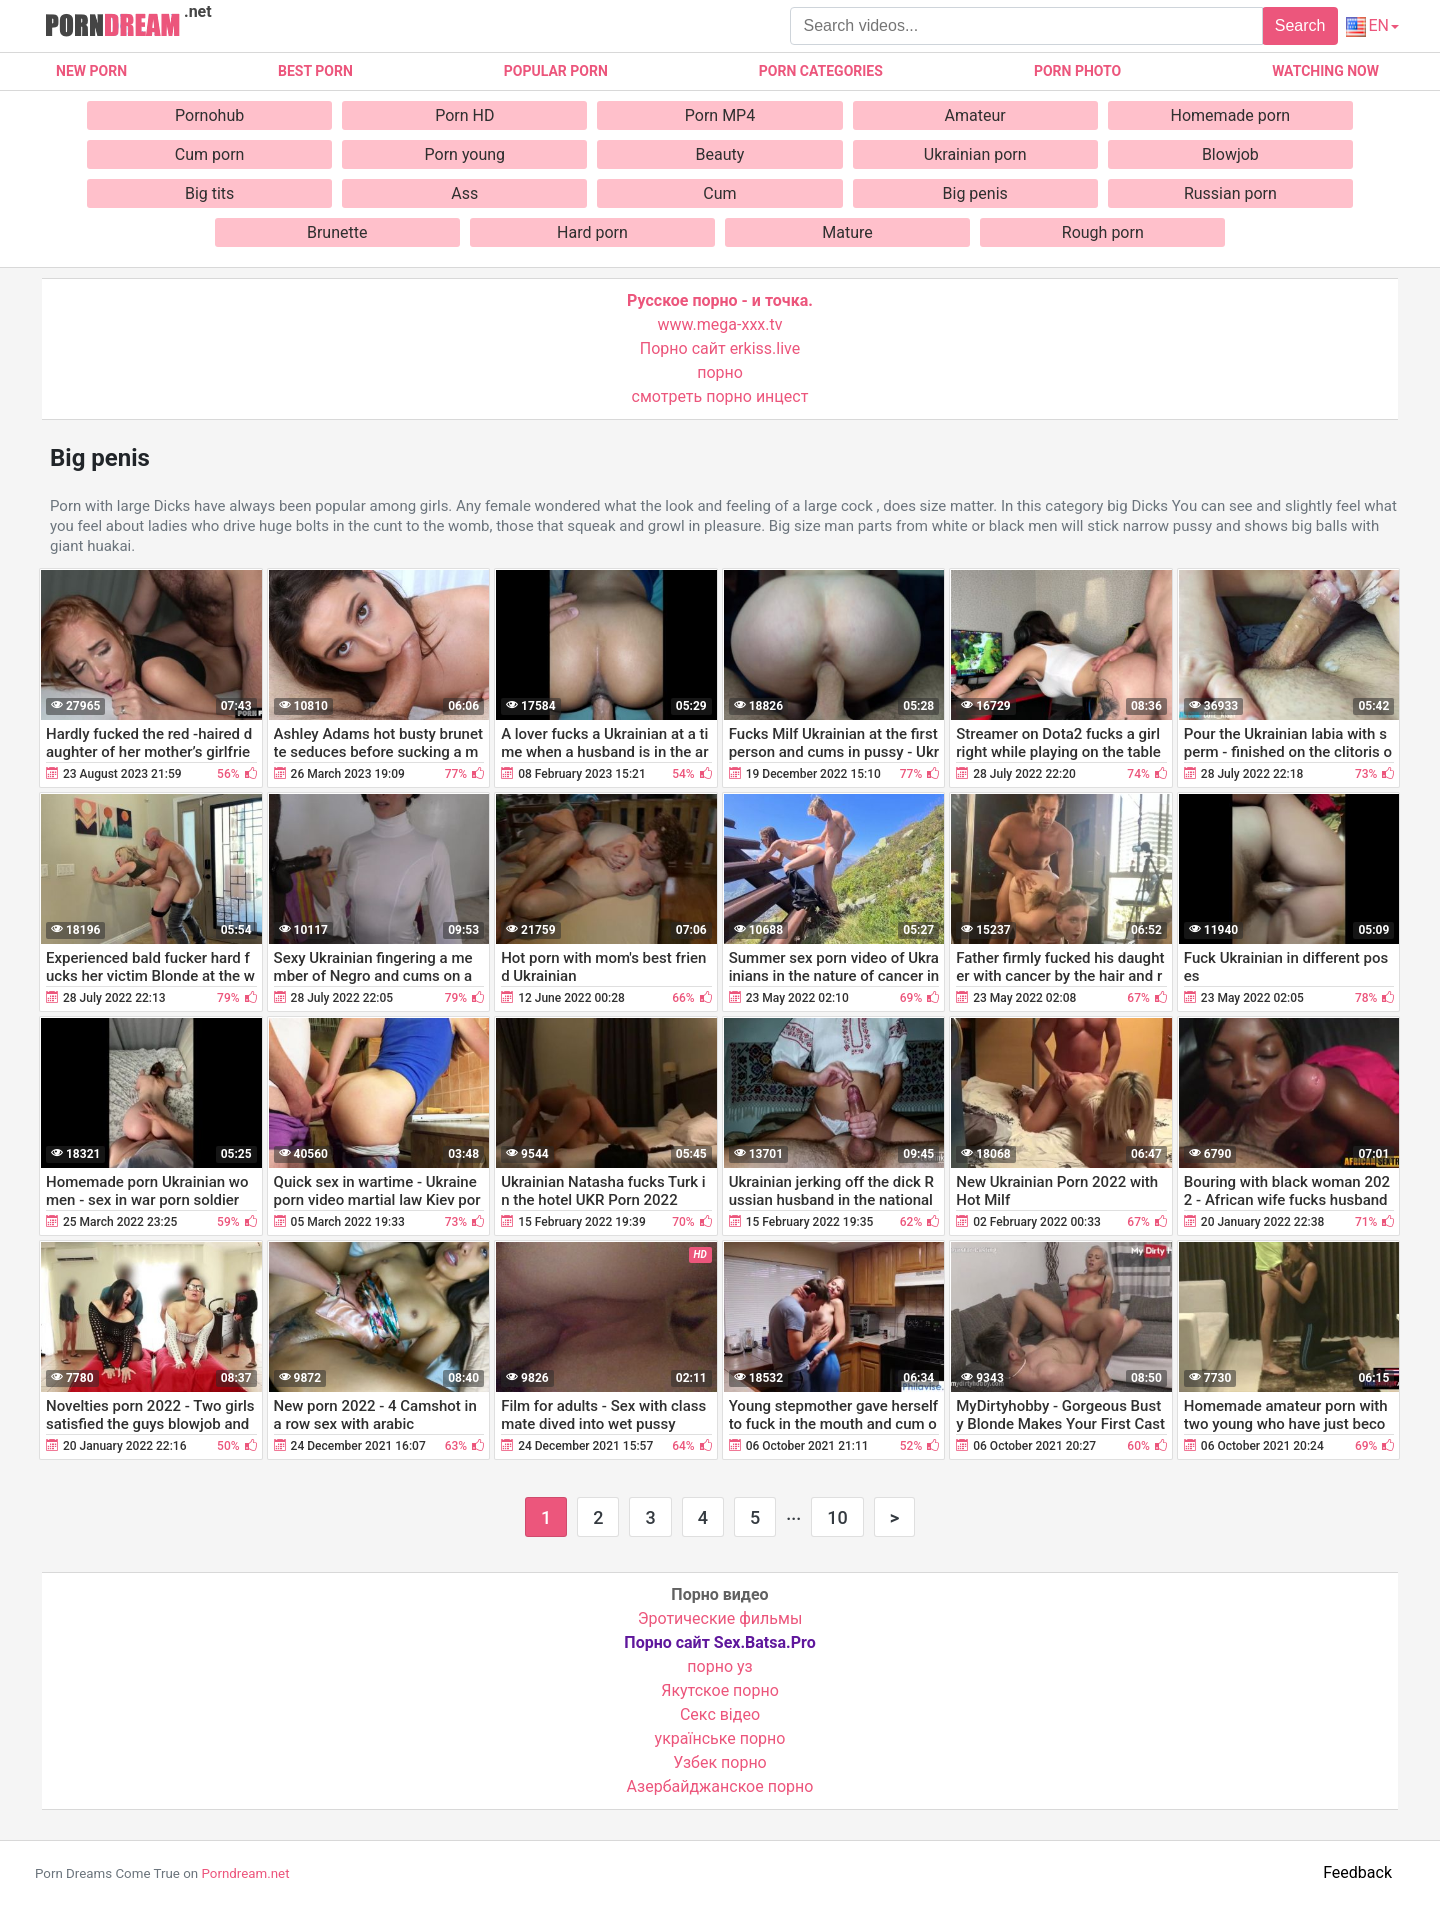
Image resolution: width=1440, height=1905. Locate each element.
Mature (847, 232)
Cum (719, 193)
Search (1300, 25)
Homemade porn (1231, 115)
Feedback (1357, 1872)
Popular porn (556, 71)
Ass (464, 193)
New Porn (91, 71)
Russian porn (1230, 193)
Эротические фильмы (720, 1618)
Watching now (1325, 71)
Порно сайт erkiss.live (720, 348)
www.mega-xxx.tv (720, 324)
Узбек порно (720, 1762)
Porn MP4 (720, 115)
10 (837, 1517)
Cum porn (210, 154)
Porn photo (1077, 71)
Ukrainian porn (975, 154)
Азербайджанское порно (720, 1786)
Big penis (975, 193)
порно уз (719, 1666)
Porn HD (464, 115)
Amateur (975, 115)
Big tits (209, 193)
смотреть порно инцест (720, 396)
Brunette (337, 232)
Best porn (315, 71)
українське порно (720, 1738)
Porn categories (821, 71)
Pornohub (209, 115)
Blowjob (1230, 154)
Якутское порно (720, 1690)
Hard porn (592, 232)
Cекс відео (720, 1714)
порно (720, 372)
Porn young (465, 154)
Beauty (720, 154)
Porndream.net (245, 1873)
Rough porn (1103, 232)
